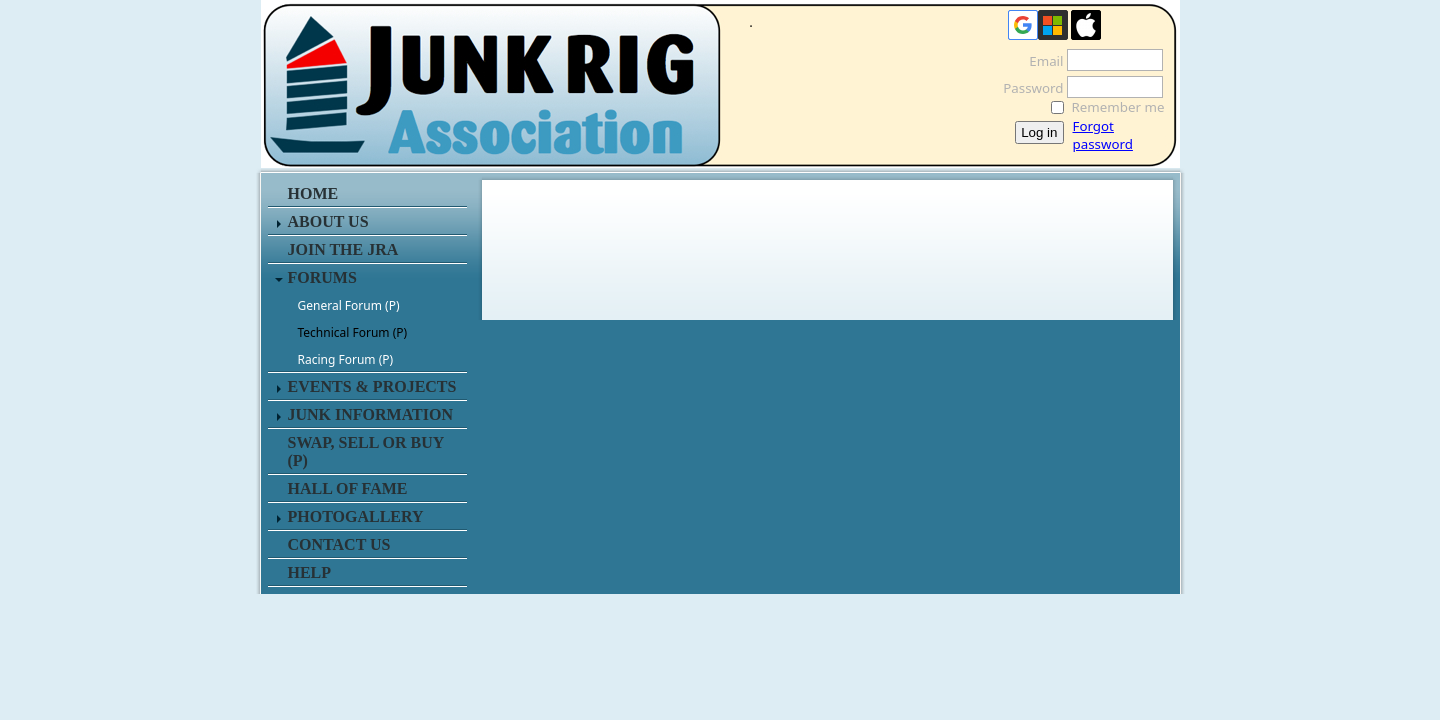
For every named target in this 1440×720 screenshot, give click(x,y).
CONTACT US (339, 544)
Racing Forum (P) (346, 359)
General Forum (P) (349, 305)
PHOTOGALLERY (356, 516)
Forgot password (1103, 135)
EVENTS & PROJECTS (372, 386)
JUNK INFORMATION (370, 414)
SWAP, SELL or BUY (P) (366, 451)
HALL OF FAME (348, 488)
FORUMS (322, 277)
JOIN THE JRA (343, 249)
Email (1040, 61)
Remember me (1118, 107)
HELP (310, 572)
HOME (313, 193)
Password (1027, 88)
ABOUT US (328, 221)
